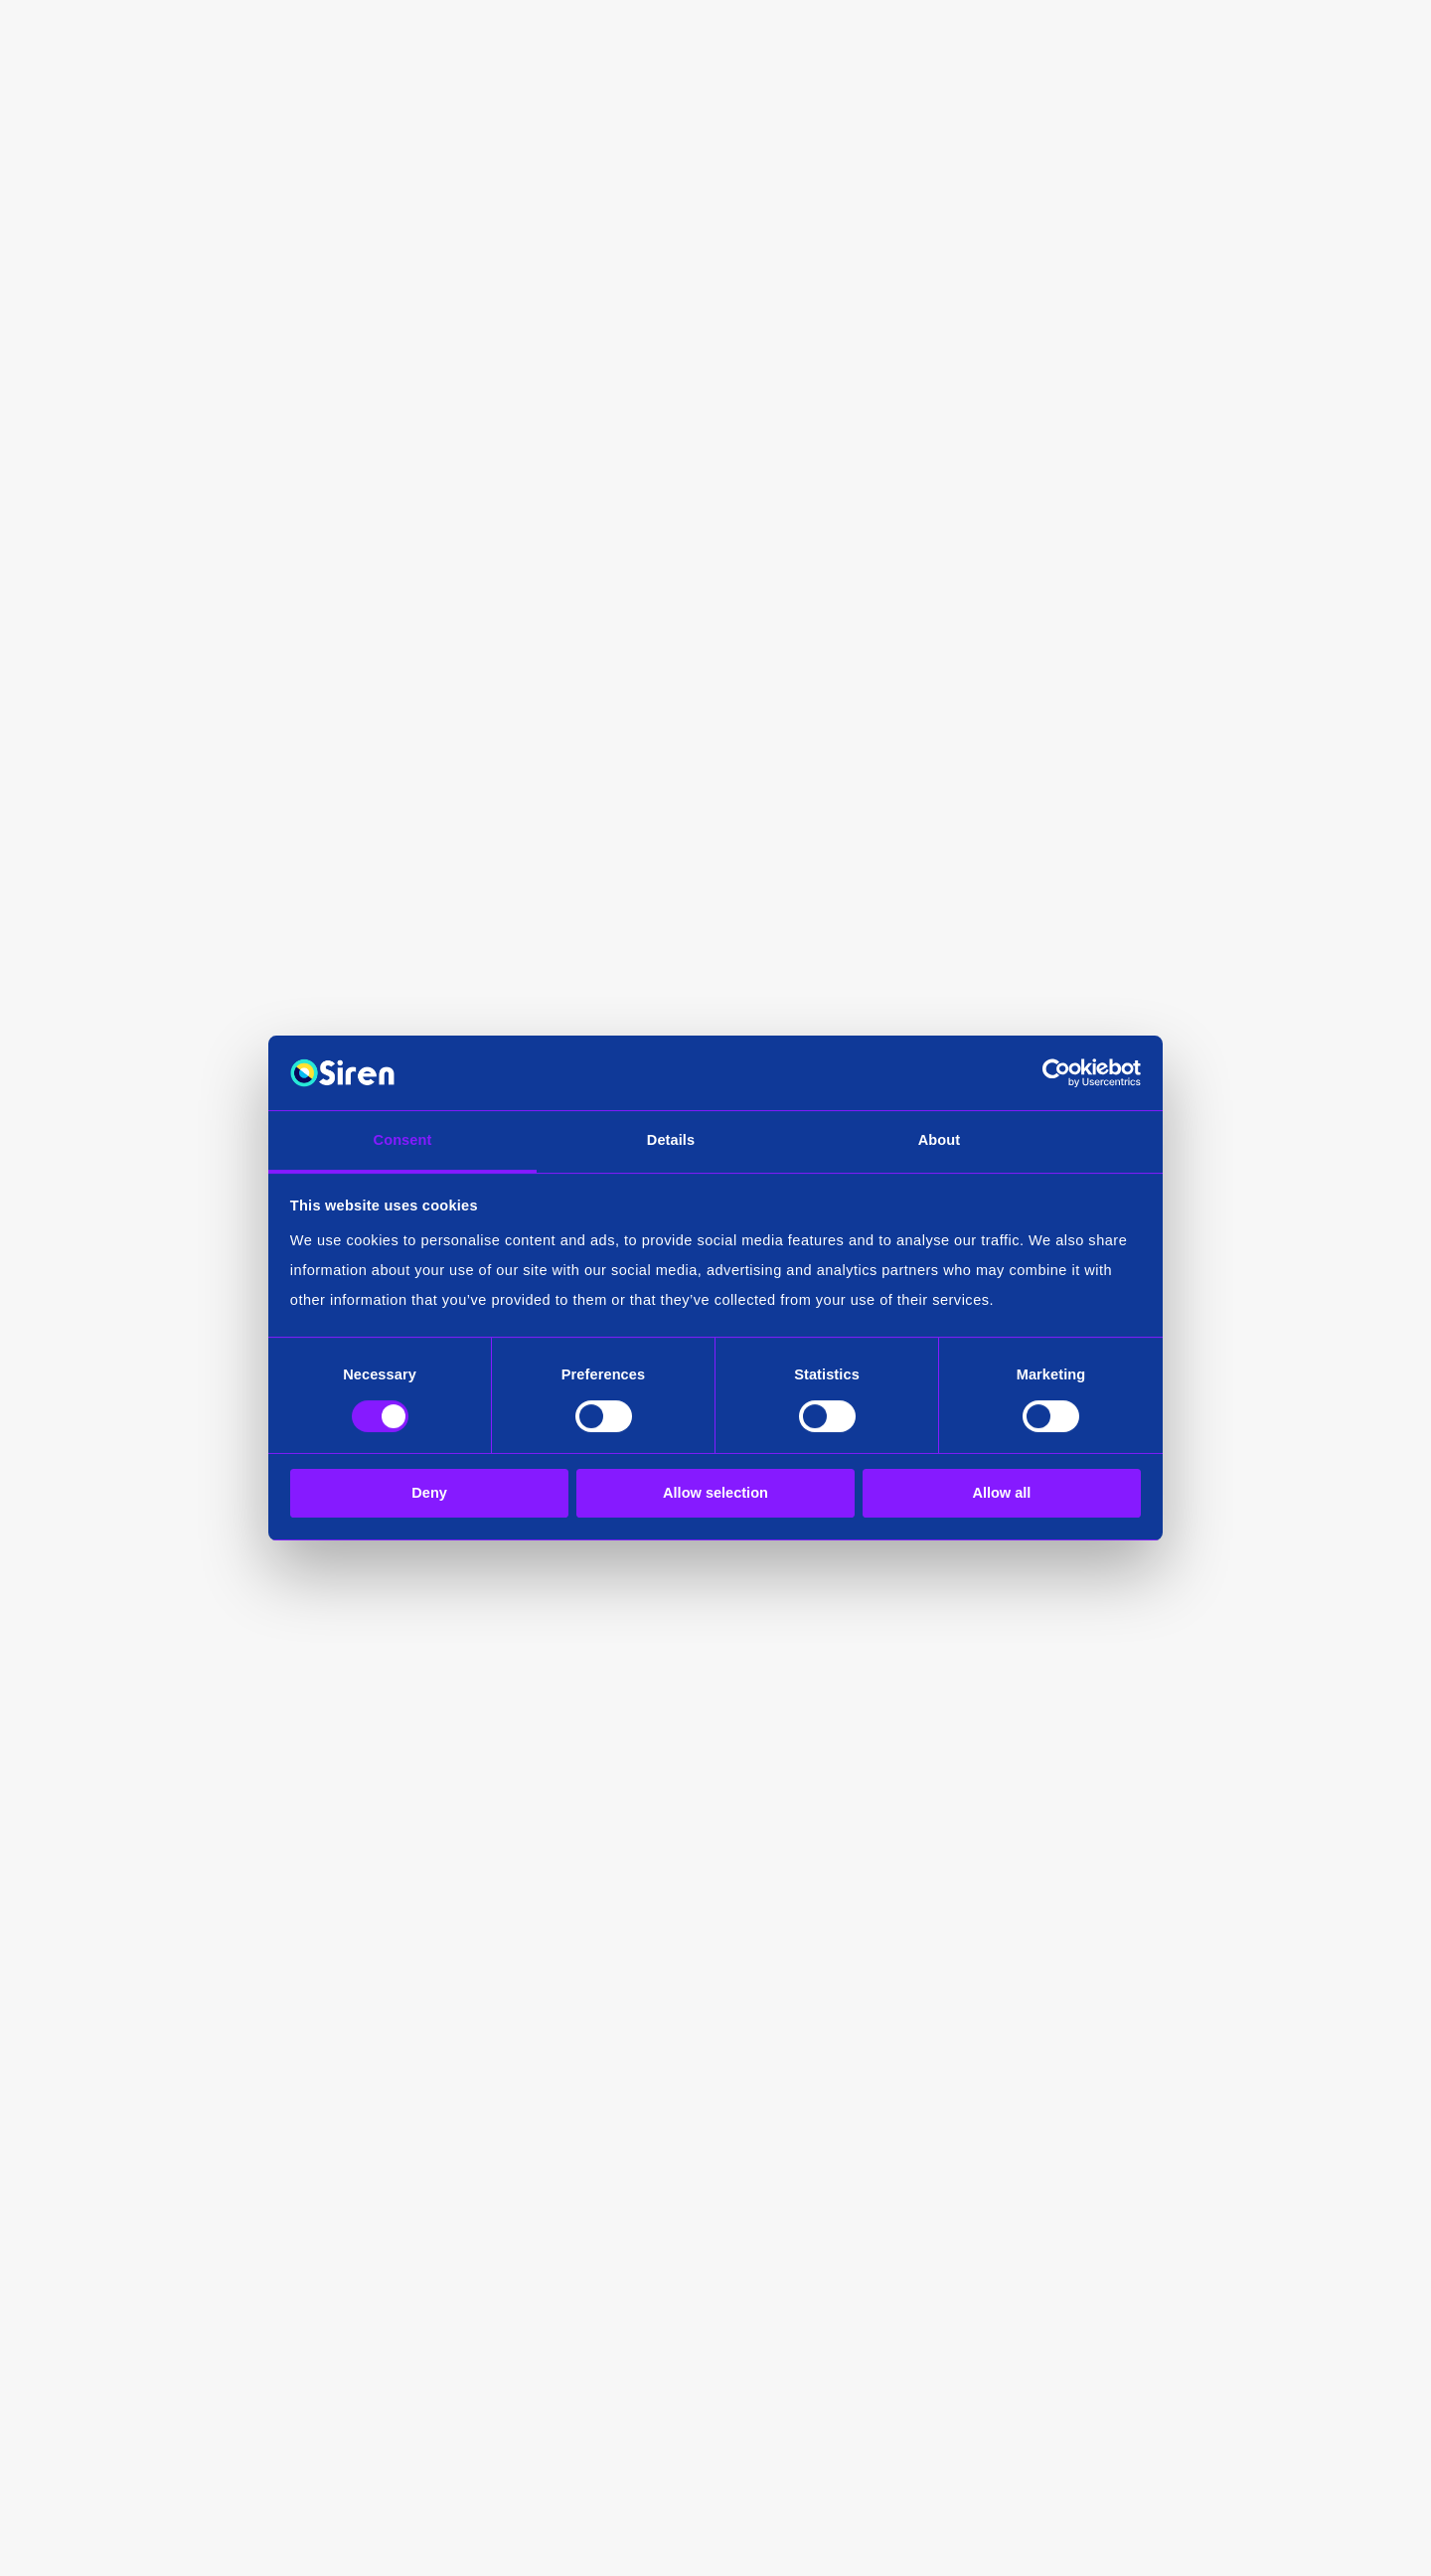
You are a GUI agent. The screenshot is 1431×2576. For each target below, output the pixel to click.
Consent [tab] (403, 1140)
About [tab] (939, 1140)
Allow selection (715, 1494)
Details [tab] (671, 1140)
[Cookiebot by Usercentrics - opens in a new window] (1054, 1072)
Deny (429, 1494)
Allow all (1001, 1494)
